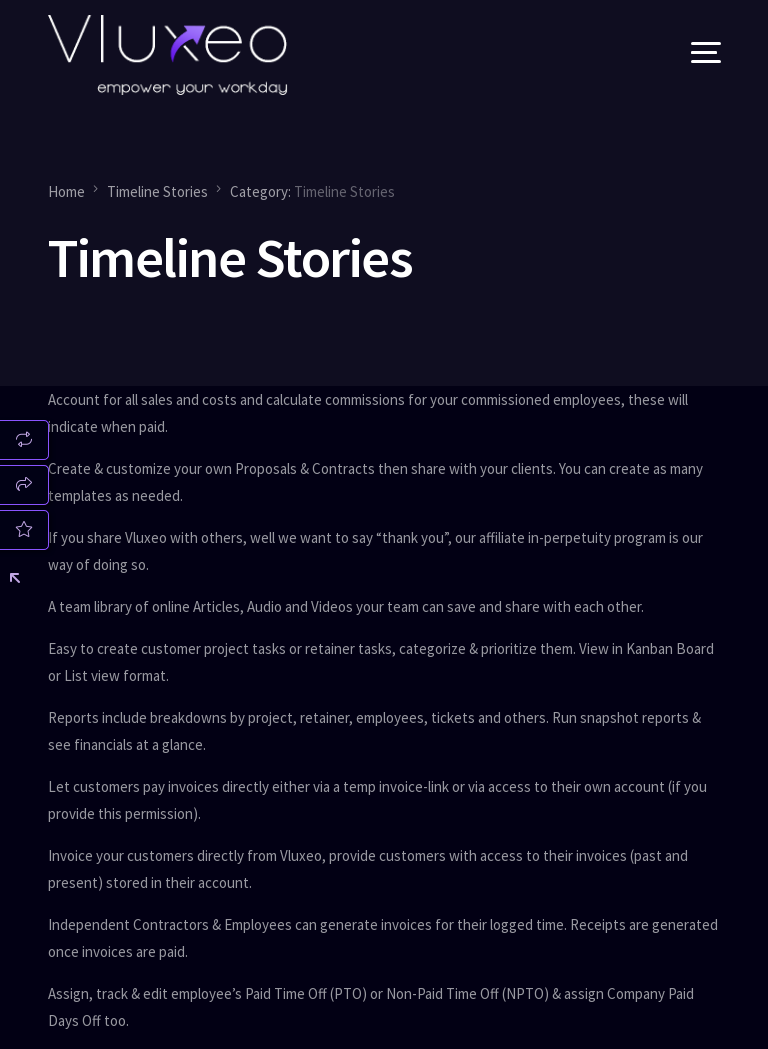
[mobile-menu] (681, 55)
